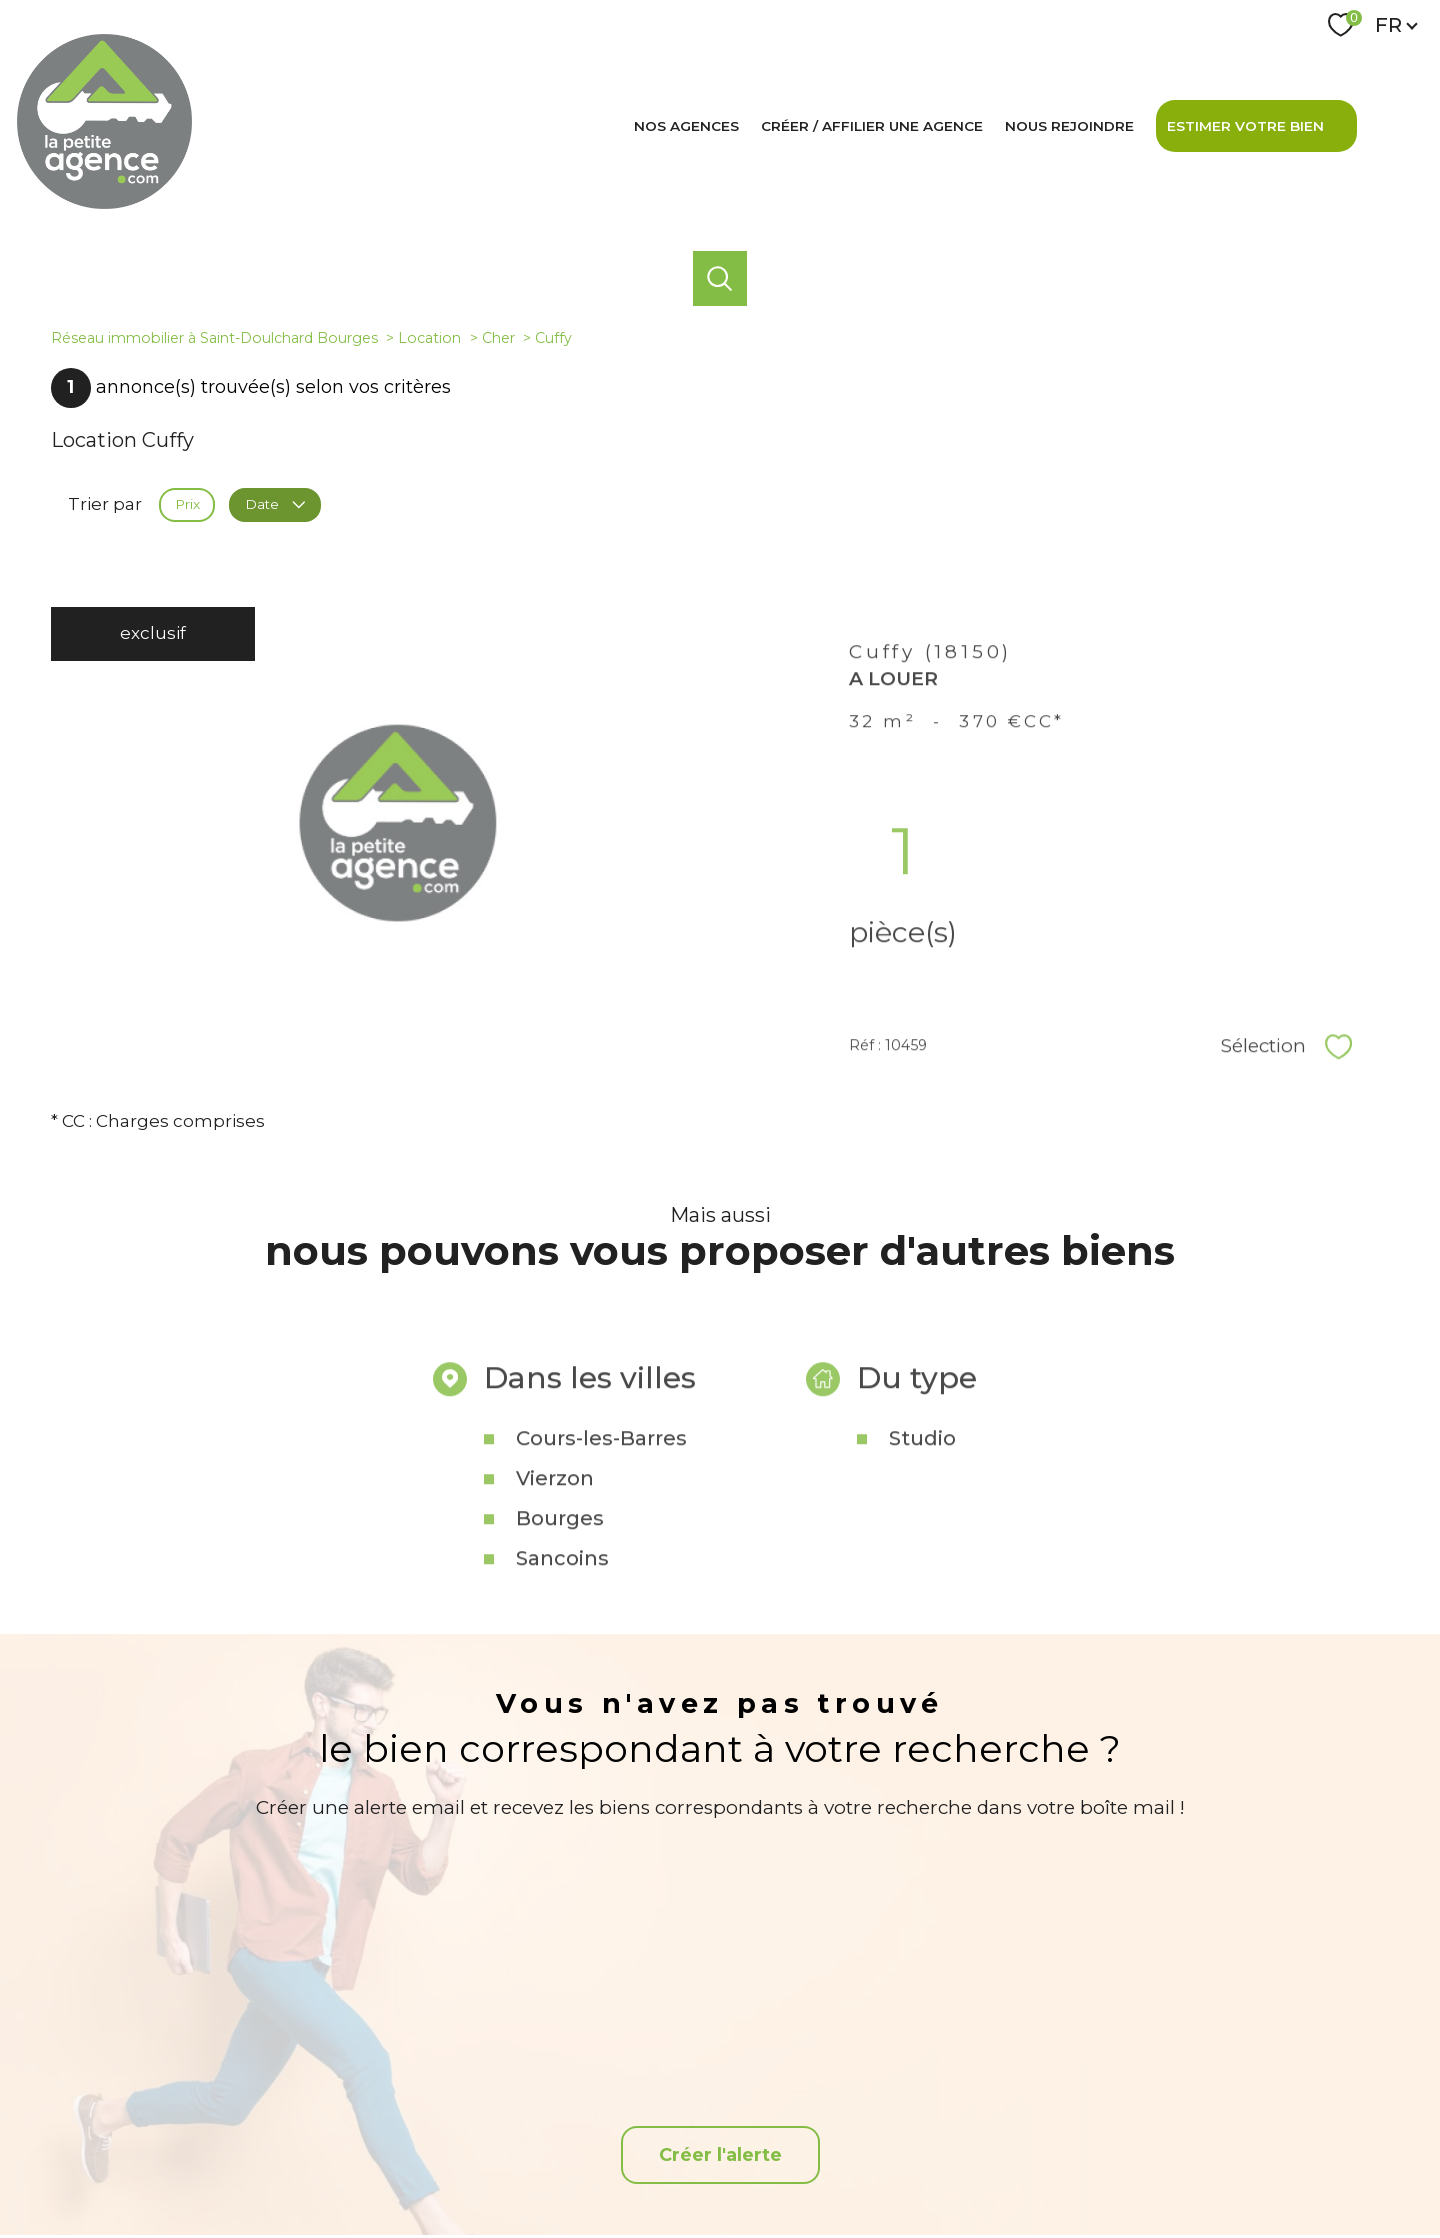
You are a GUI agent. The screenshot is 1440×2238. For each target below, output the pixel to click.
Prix (187, 504)
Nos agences (686, 126)
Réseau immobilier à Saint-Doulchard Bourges (214, 338)
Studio (922, 1561)
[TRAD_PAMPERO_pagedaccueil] (104, 203)
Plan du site (741, 2168)
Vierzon (555, 1601)
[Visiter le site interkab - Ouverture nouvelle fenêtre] (1138, 2103)
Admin (910, 2168)
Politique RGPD (1062, 2168)
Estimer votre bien (1245, 126)
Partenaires (975, 2168)
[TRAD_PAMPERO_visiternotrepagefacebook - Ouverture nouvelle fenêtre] (719, 2103)
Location (429, 338)
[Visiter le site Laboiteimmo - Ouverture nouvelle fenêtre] (720, 2206)
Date (274, 504)
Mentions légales (832, 2168)
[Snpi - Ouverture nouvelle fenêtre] (1254, 2103)
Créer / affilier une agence (872, 126)
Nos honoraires (655, 2168)
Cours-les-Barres (601, 1561)
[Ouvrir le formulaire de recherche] (720, 278)
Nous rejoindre (1069, 126)
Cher (498, 338)
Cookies (1138, 2168)
